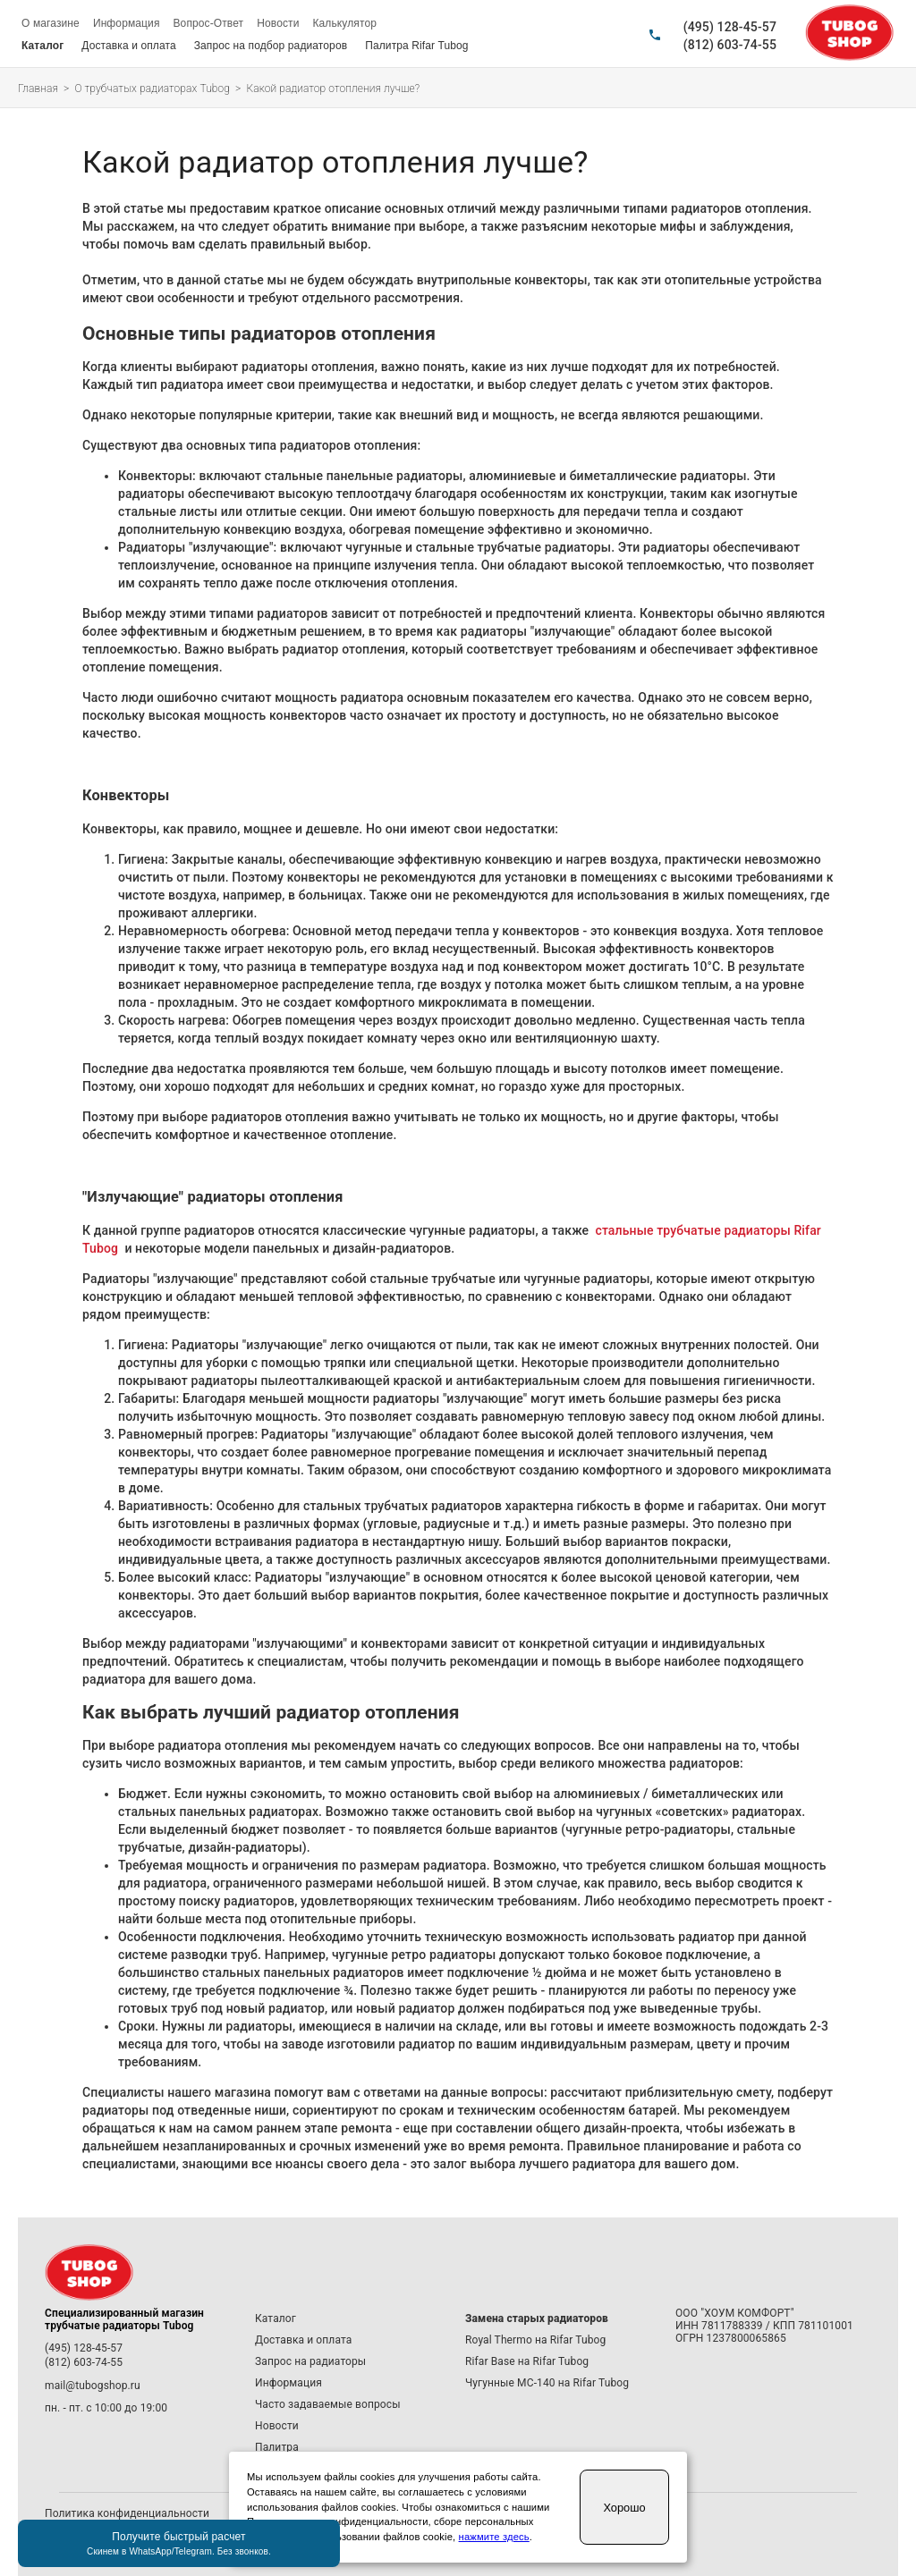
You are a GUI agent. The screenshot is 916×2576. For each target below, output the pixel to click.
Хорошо (624, 2507)
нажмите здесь (494, 2536)
